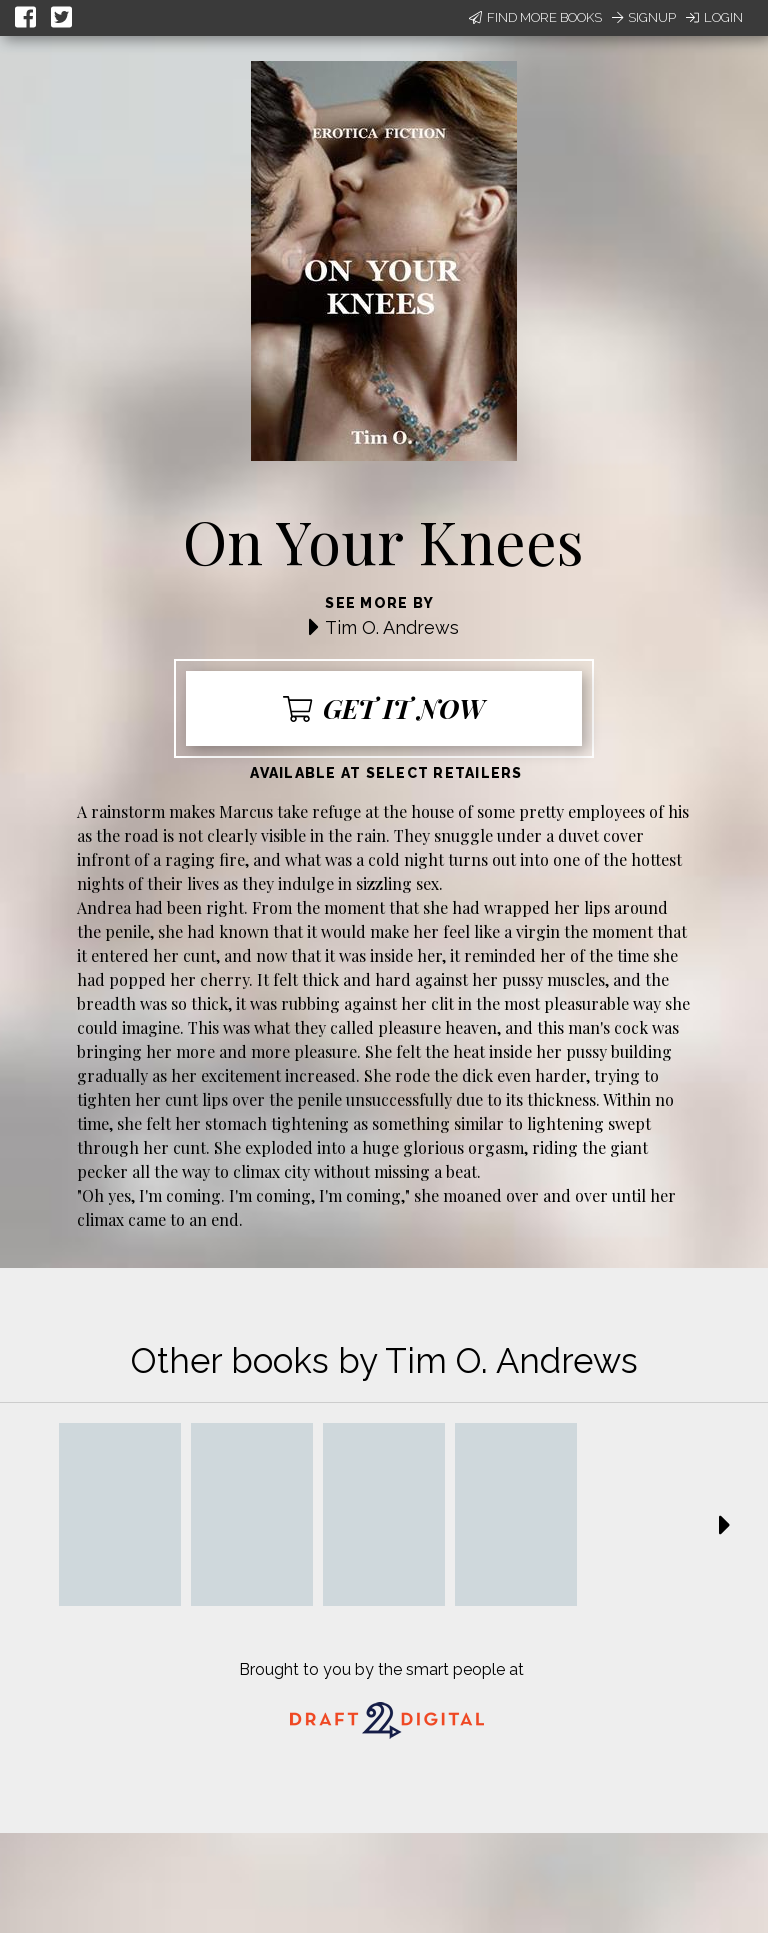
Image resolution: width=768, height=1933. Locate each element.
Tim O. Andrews (392, 627)
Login (714, 17)
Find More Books (535, 17)
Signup (644, 17)
